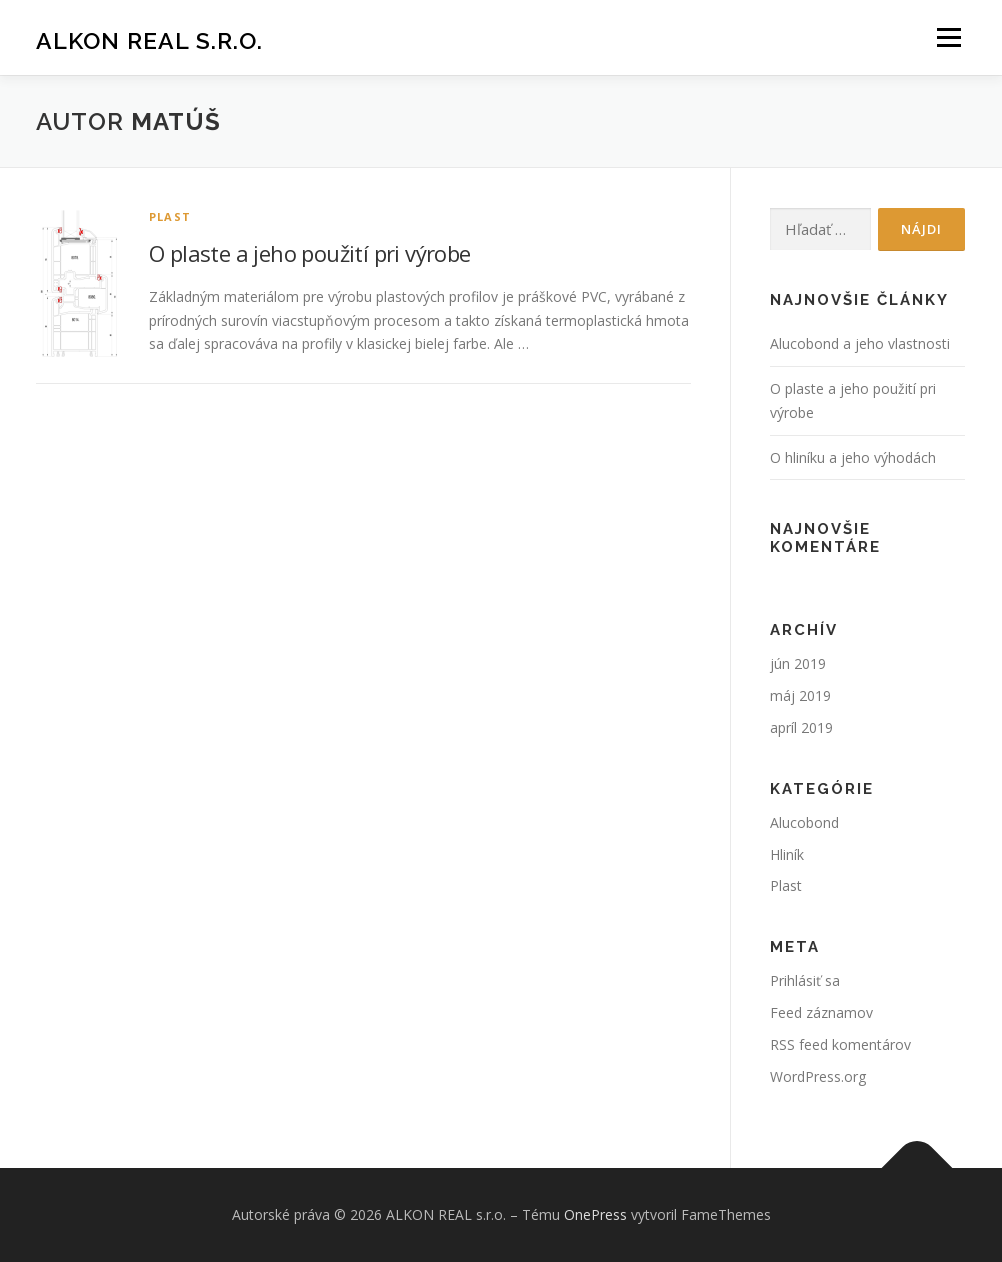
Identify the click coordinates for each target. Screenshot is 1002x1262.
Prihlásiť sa (805, 980)
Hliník (787, 854)
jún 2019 (798, 663)
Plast (170, 216)
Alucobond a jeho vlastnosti (860, 343)
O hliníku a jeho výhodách (853, 457)
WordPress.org (818, 1076)
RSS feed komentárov (840, 1044)
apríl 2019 (801, 727)
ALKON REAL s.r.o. (149, 40)
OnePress (595, 1214)
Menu (948, 37)
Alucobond (804, 822)
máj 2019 (800, 695)
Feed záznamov (821, 1012)
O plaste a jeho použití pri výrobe (310, 253)
